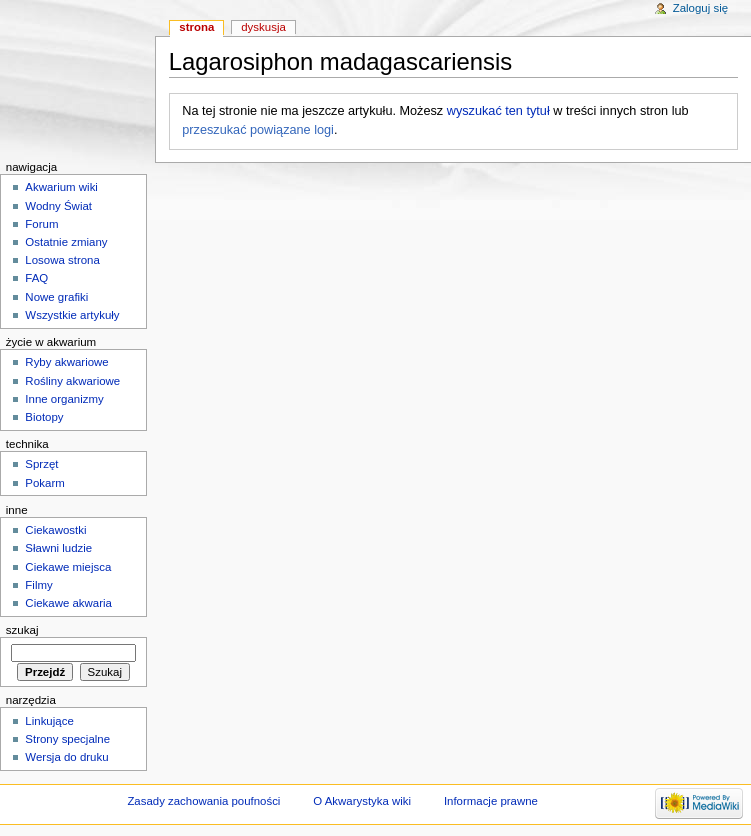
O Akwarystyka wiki (362, 801)
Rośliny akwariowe (72, 381)
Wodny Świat (58, 206)
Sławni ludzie (58, 548)
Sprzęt (41, 464)
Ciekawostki (55, 530)
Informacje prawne (491, 801)
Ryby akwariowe (66, 362)
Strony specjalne (67, 739)
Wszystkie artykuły (72, 315)
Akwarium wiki (61, 187)
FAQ (36, 278)
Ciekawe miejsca (68, 567)
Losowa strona (62, 260)
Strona (196, 27)
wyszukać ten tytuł (498, 111)
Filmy (38, 585)
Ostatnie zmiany (66, 242)
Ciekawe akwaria (68, 603)
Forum (41, 224)
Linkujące (49, 721)
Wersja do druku (66, 757)
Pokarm (44, 483)
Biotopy (44, 417)
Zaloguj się (700, 8)
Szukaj (22, 630)
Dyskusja (263, 27)
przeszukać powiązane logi (258, 130)
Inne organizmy (64, 399)
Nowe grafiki (56, 297)
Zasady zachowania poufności (203, 801)
